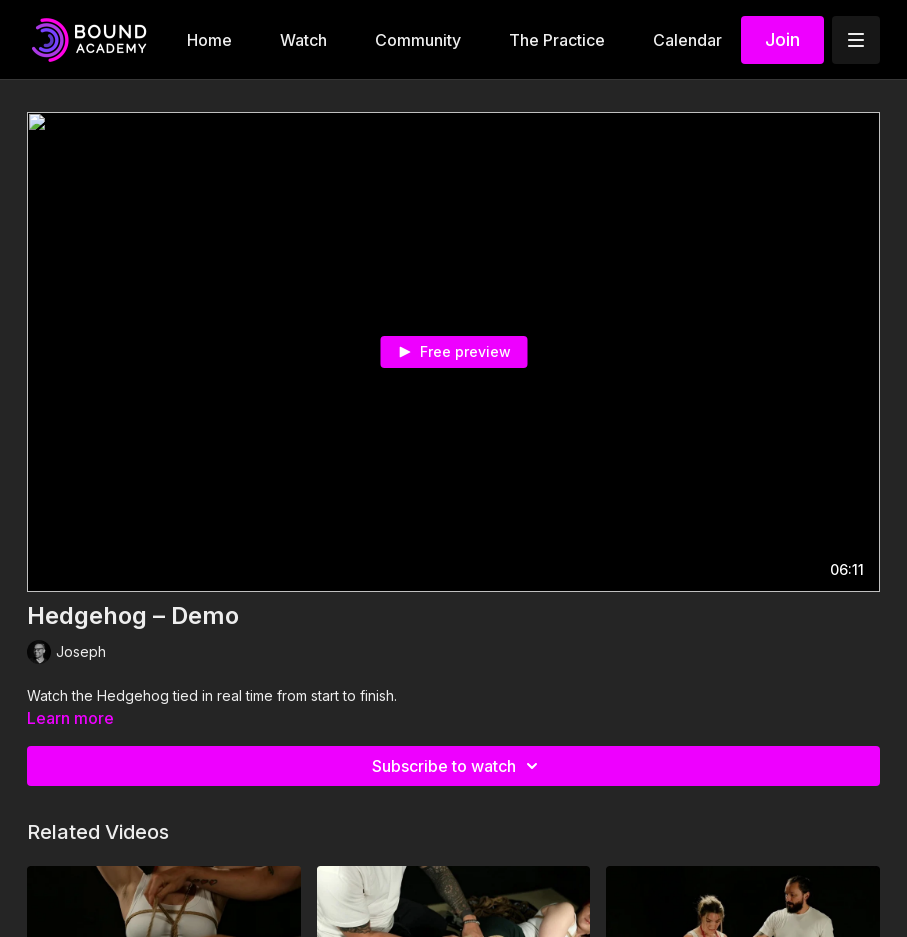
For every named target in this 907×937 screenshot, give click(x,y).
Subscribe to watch (458, 766)
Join (782, 39)
